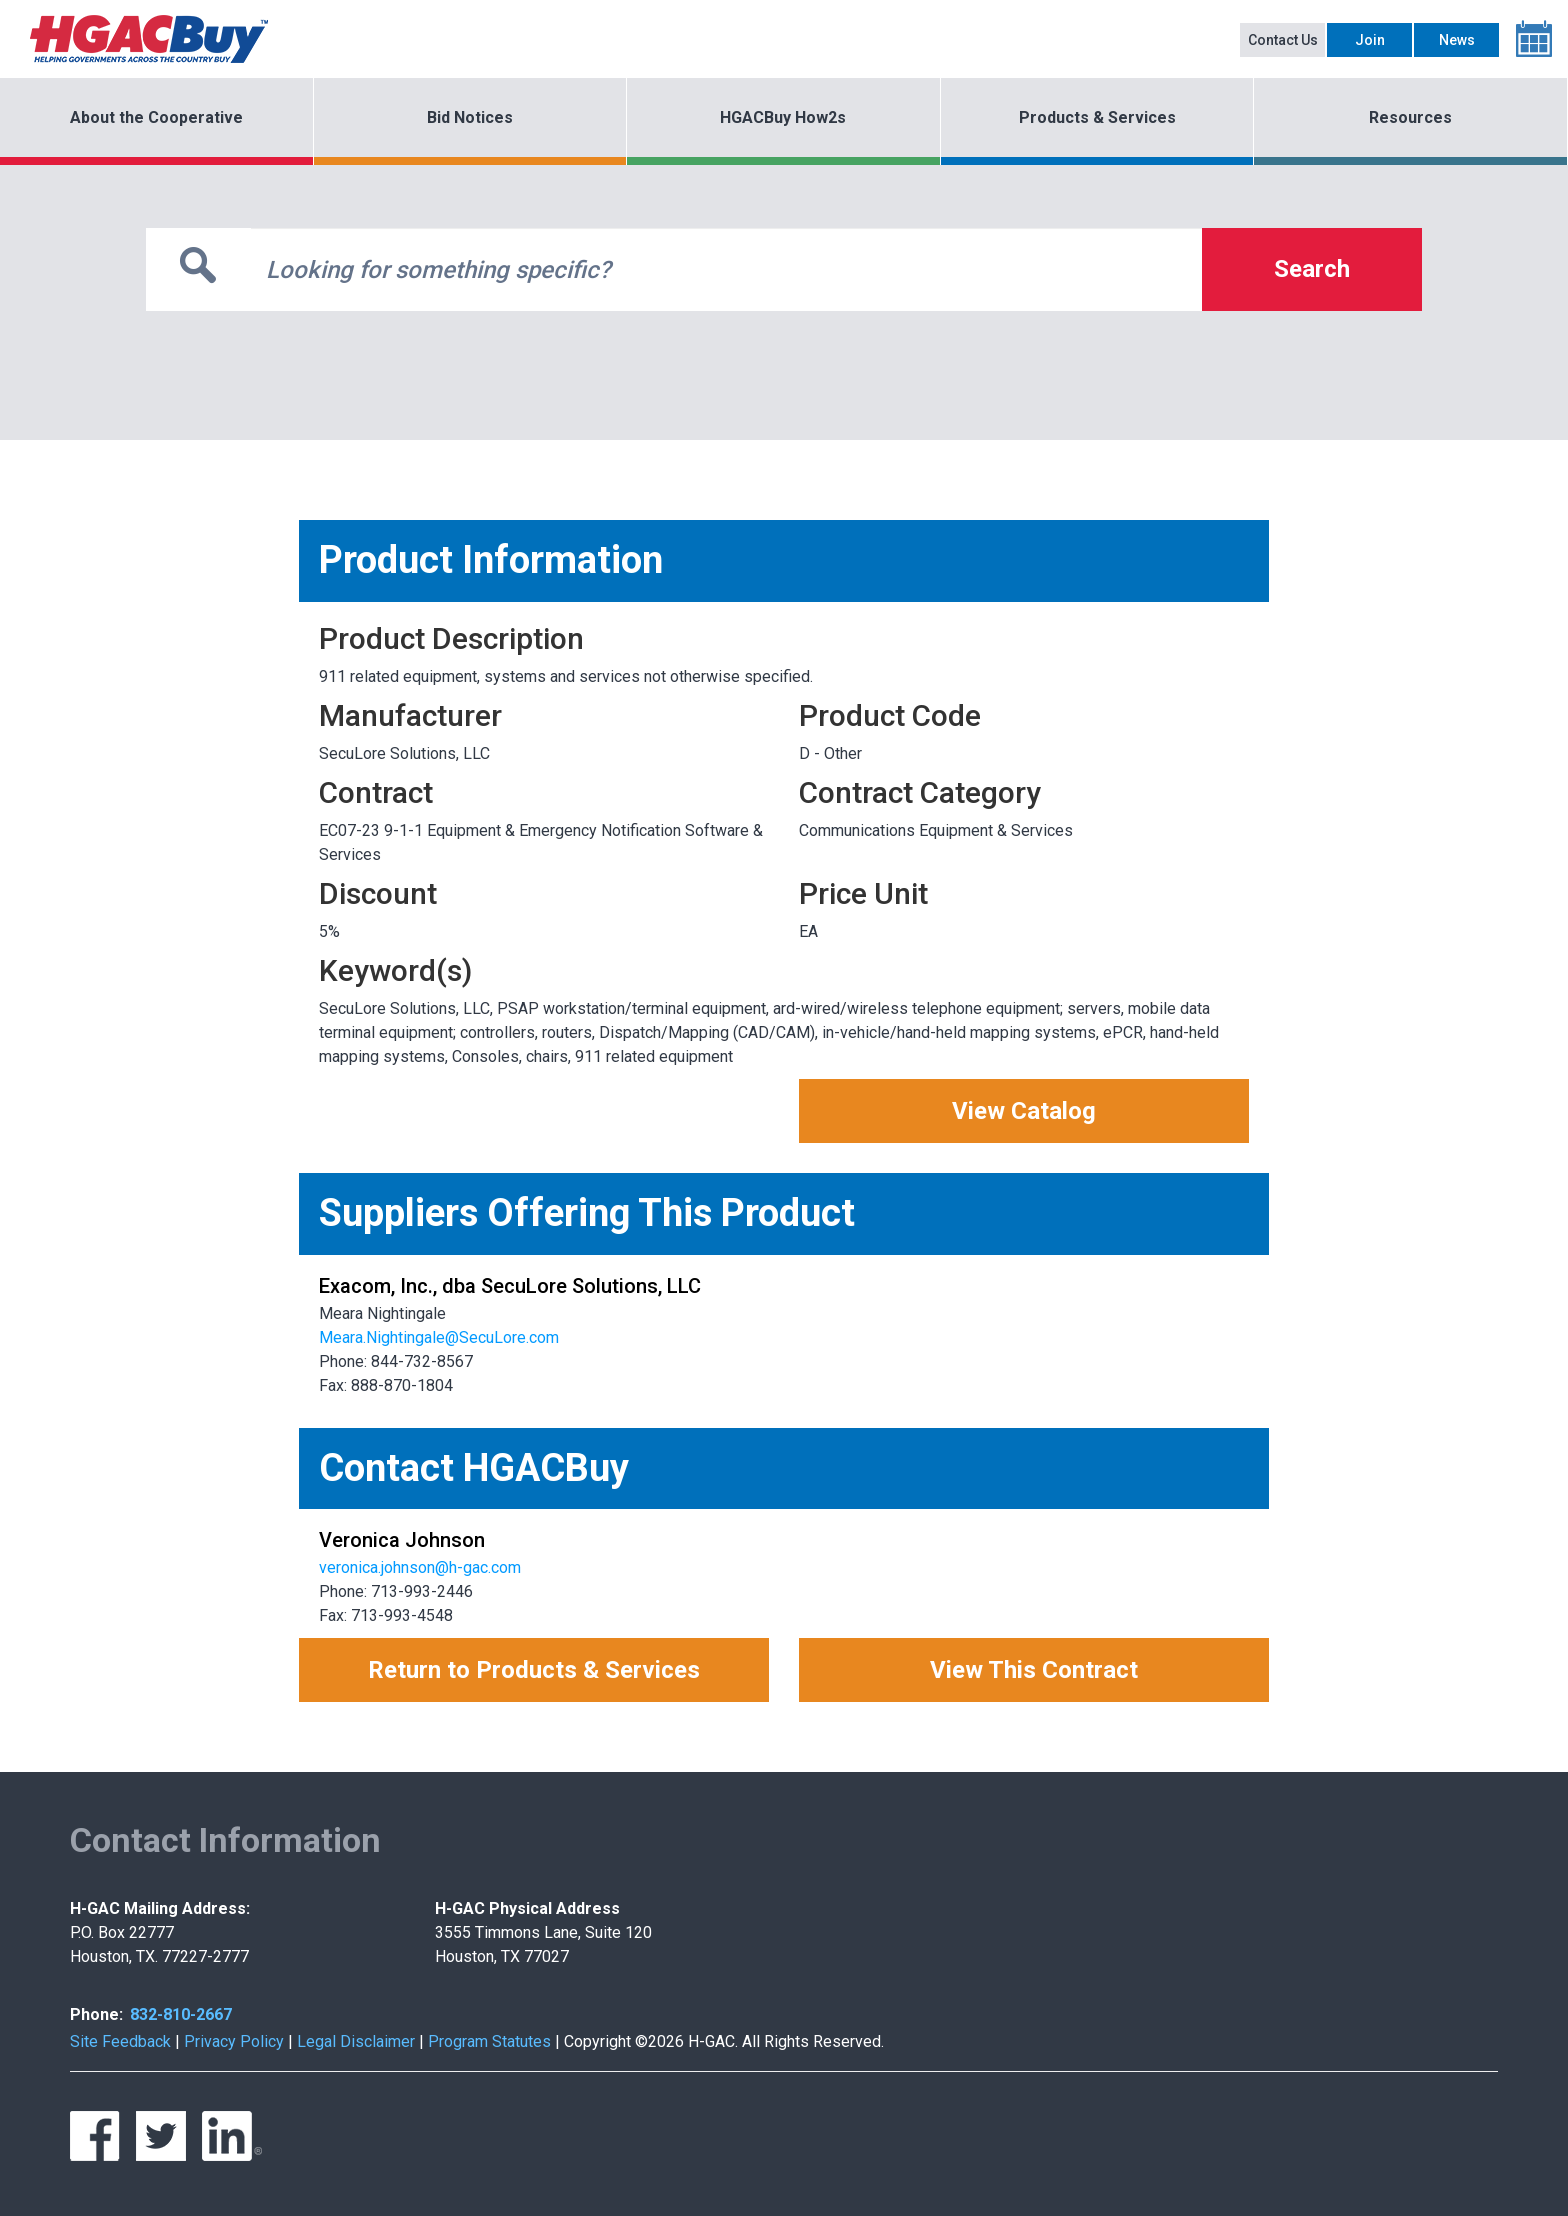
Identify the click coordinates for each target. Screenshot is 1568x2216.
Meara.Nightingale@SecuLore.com (439, 1337)
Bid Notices (470, 117)
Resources (1410, 117)
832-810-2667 (181, 2014)
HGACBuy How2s (783, 117)
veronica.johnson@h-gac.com (420, 1567)
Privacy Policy (234, 2041)
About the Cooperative (156, 117)
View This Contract (1034, 1670)
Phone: (96, 2014)
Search (1312, 269)
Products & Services (1097, 117)
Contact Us (1283, 40)
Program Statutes (489, 2041)
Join (1370, 40)
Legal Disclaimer (356, 2041)
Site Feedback (120, 2041)
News (1457, 40)
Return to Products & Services (534, 1670)
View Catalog (1024, 1111)
